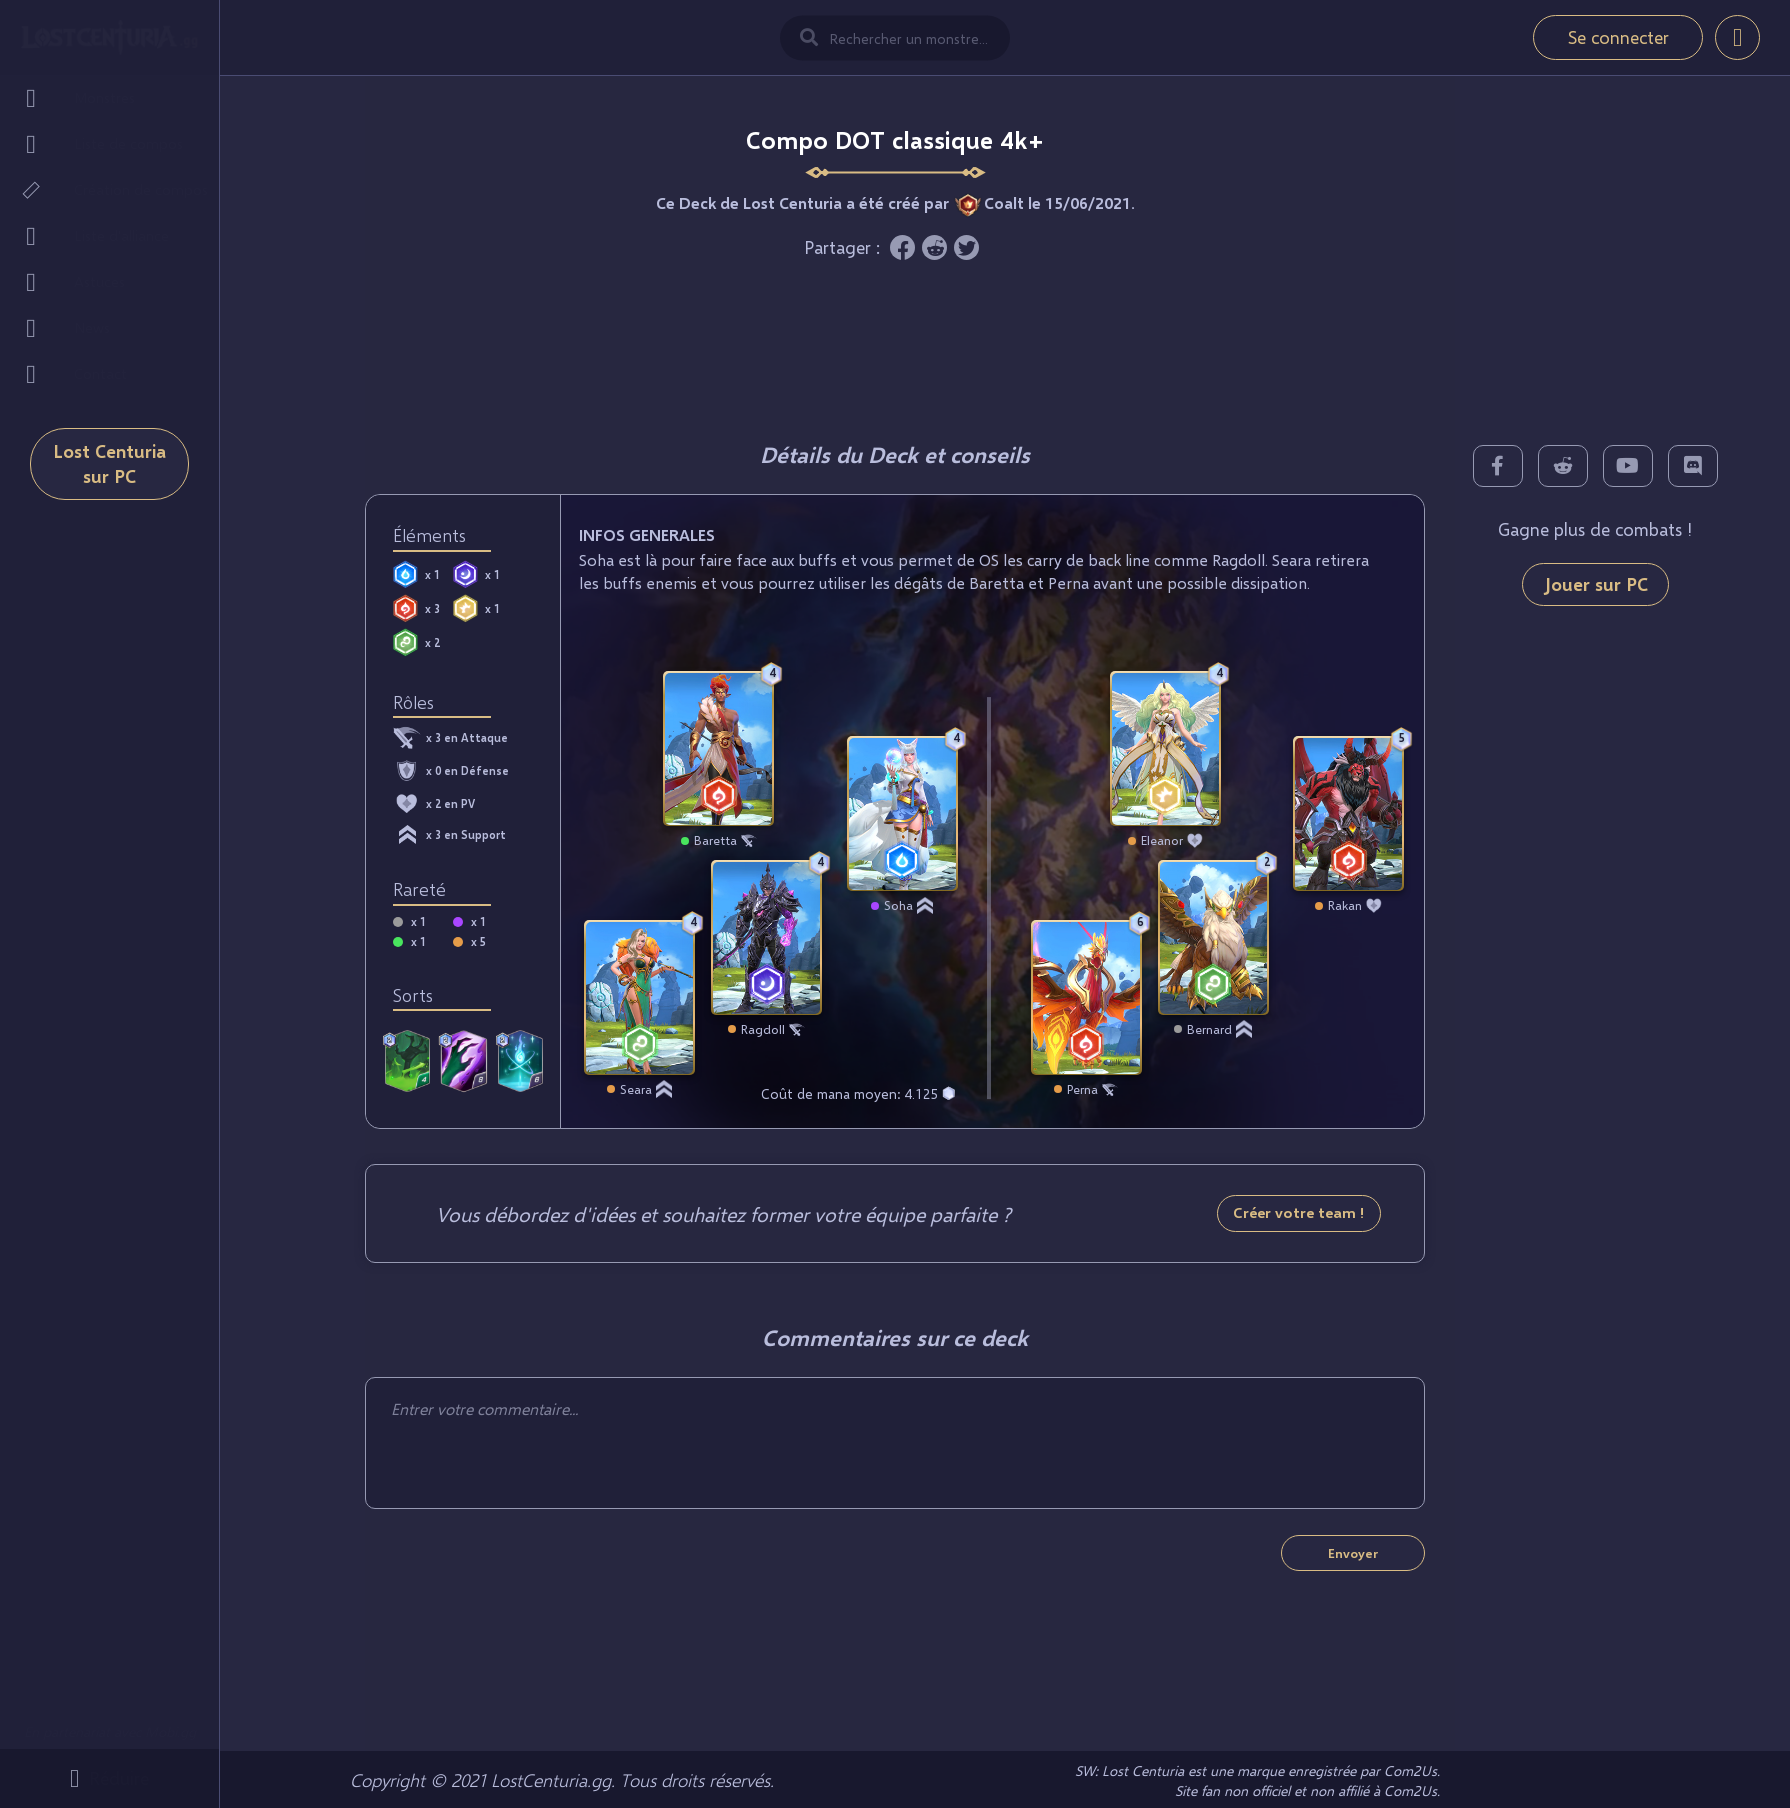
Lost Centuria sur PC (109, 463)
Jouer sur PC (1595, 584)
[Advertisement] (895, 345)
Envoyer (1353, 1553)
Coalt (1004, 202)
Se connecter (1618, 37)
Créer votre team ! (1299, 1212)
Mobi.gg (170, 1731)
